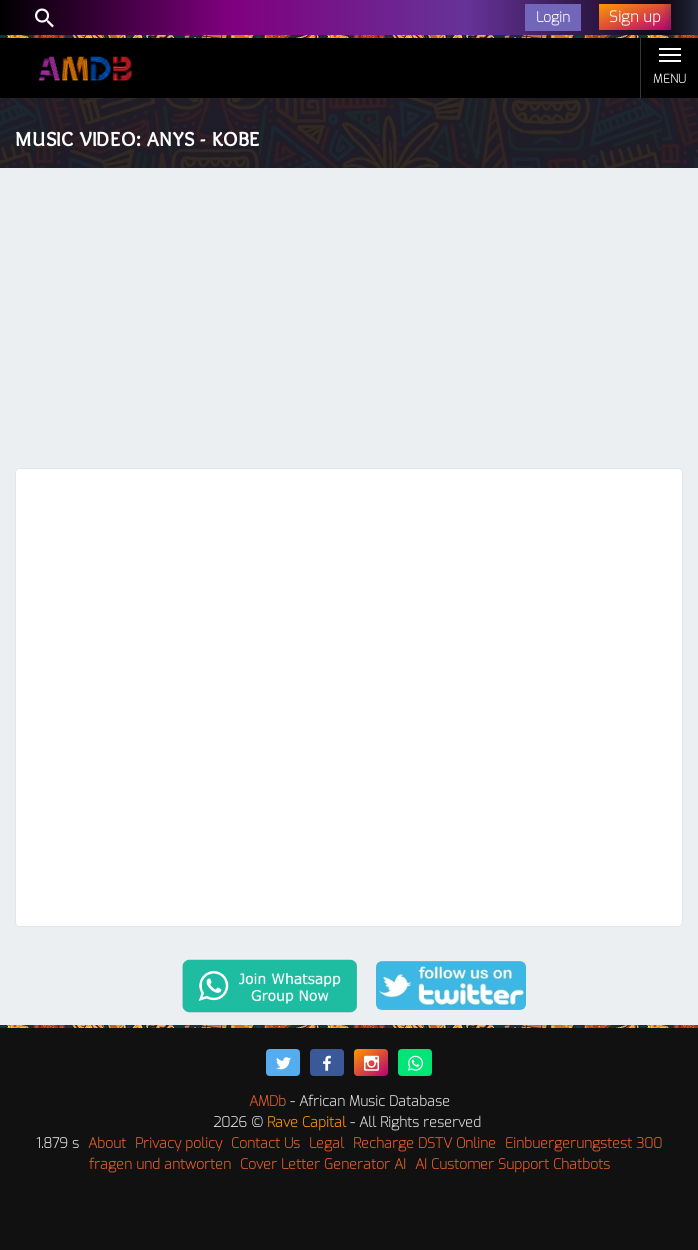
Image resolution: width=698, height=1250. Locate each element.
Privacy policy (178, 1143)
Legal (326, 1143)
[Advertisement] (349, 318)
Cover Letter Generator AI (323, 1164)
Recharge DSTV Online (424, 1143)
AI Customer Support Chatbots (512, 1164)
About (107, 1143)
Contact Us (265, 1143)
